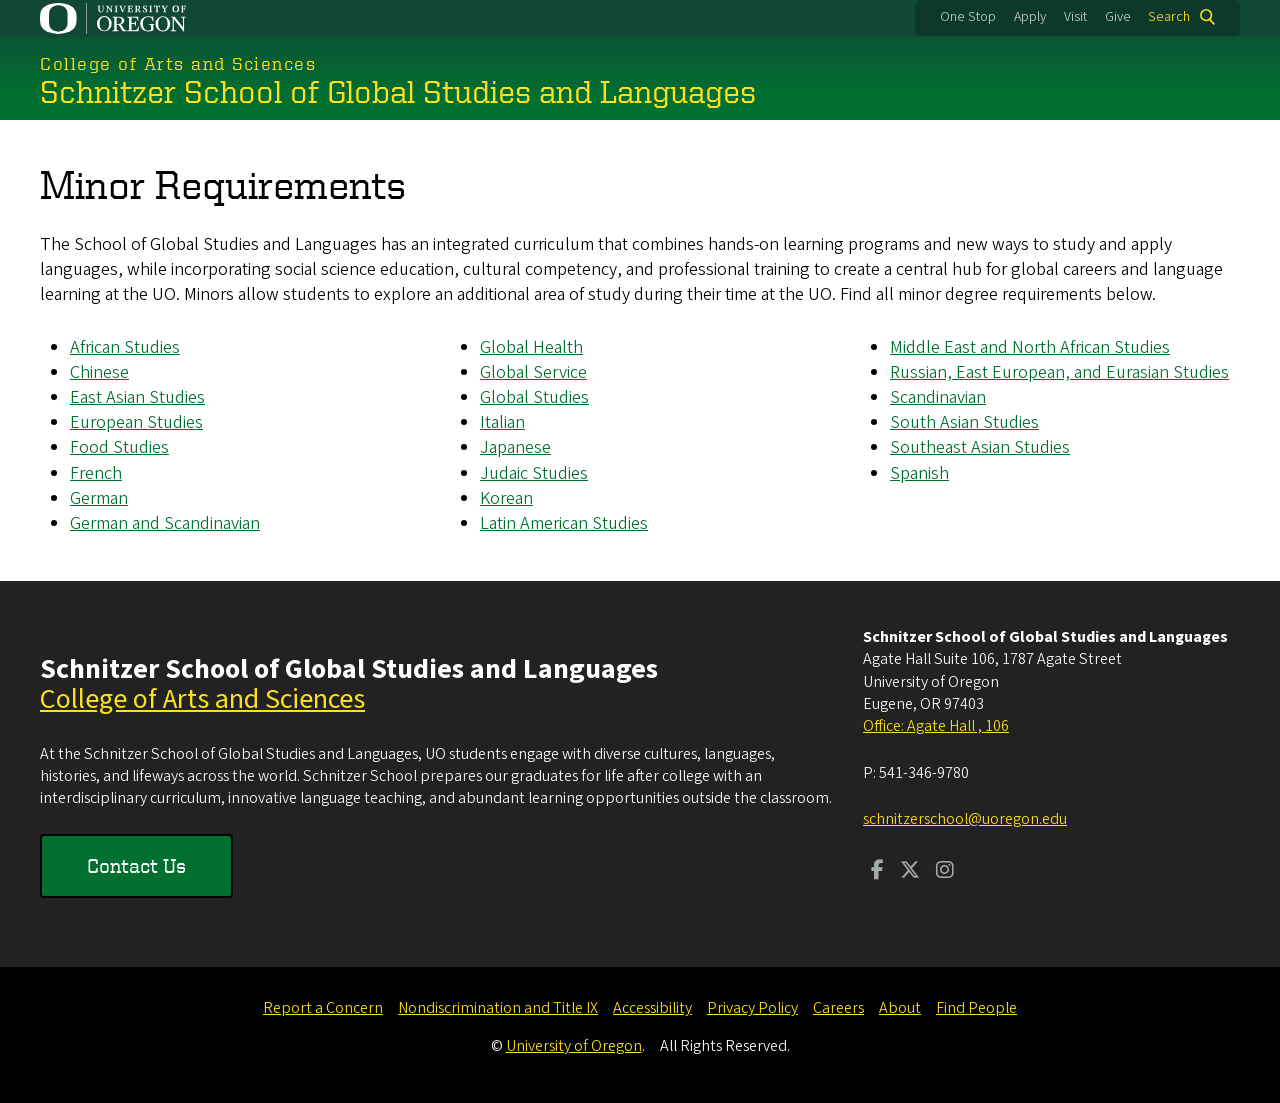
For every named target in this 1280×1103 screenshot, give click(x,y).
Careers (838, 1008)
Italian (502, 422)
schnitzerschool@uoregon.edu (965, 819)
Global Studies (534, 397)
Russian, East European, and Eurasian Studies (1059, 372)
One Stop (968, 17)
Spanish (919, 472)
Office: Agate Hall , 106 (936, 726)
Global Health (531, 346)
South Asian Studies (964, 422)
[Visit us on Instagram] (945, 872)
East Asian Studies (137, 397)
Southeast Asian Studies (980, 447)
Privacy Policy (752, 1008)
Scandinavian (938, 397)
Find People (976, 1008)
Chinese (99, 372)
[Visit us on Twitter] (910, 872)
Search (1169, 17)
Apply (1030, 17)
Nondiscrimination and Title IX (498, 1008)
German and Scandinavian (165, 523)
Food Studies (119, 447)
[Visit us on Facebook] (877, 872)
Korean (506, 497)
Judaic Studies (534, 472)
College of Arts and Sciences (202, 699)
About (900, 1008)
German (99, 497)
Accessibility (652, 1008)
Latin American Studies (564, 523)
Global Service (533, 372)
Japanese (515, 447)
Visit (1075, 17)
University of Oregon (574, 1046)
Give (1118, 17)
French (96, 472)
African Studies (125, 346)
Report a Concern (323, 1008)
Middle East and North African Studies (1030, 346)
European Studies (136, 422)
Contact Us (136, 865)
